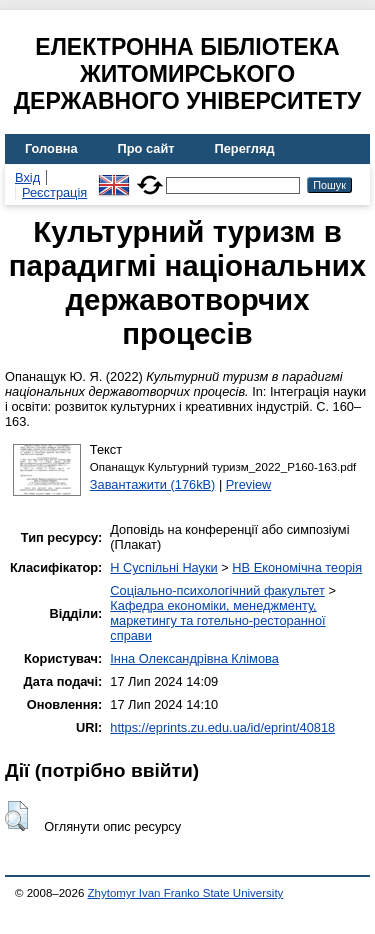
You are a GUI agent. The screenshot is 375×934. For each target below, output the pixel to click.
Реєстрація (54, 192)
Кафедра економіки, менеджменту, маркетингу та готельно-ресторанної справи (217, 620)
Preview (249, 484)
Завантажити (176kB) (153, 484)
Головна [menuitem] (51, 148)
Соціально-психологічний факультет (217, 590)
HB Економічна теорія (297, 567)
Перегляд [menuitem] (245, 148)
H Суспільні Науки (163, 567)
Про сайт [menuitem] (146, 148)
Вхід (27, 177)
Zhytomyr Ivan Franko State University (186, 893)
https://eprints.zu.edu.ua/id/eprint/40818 (222, 727)
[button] (16, 816)
